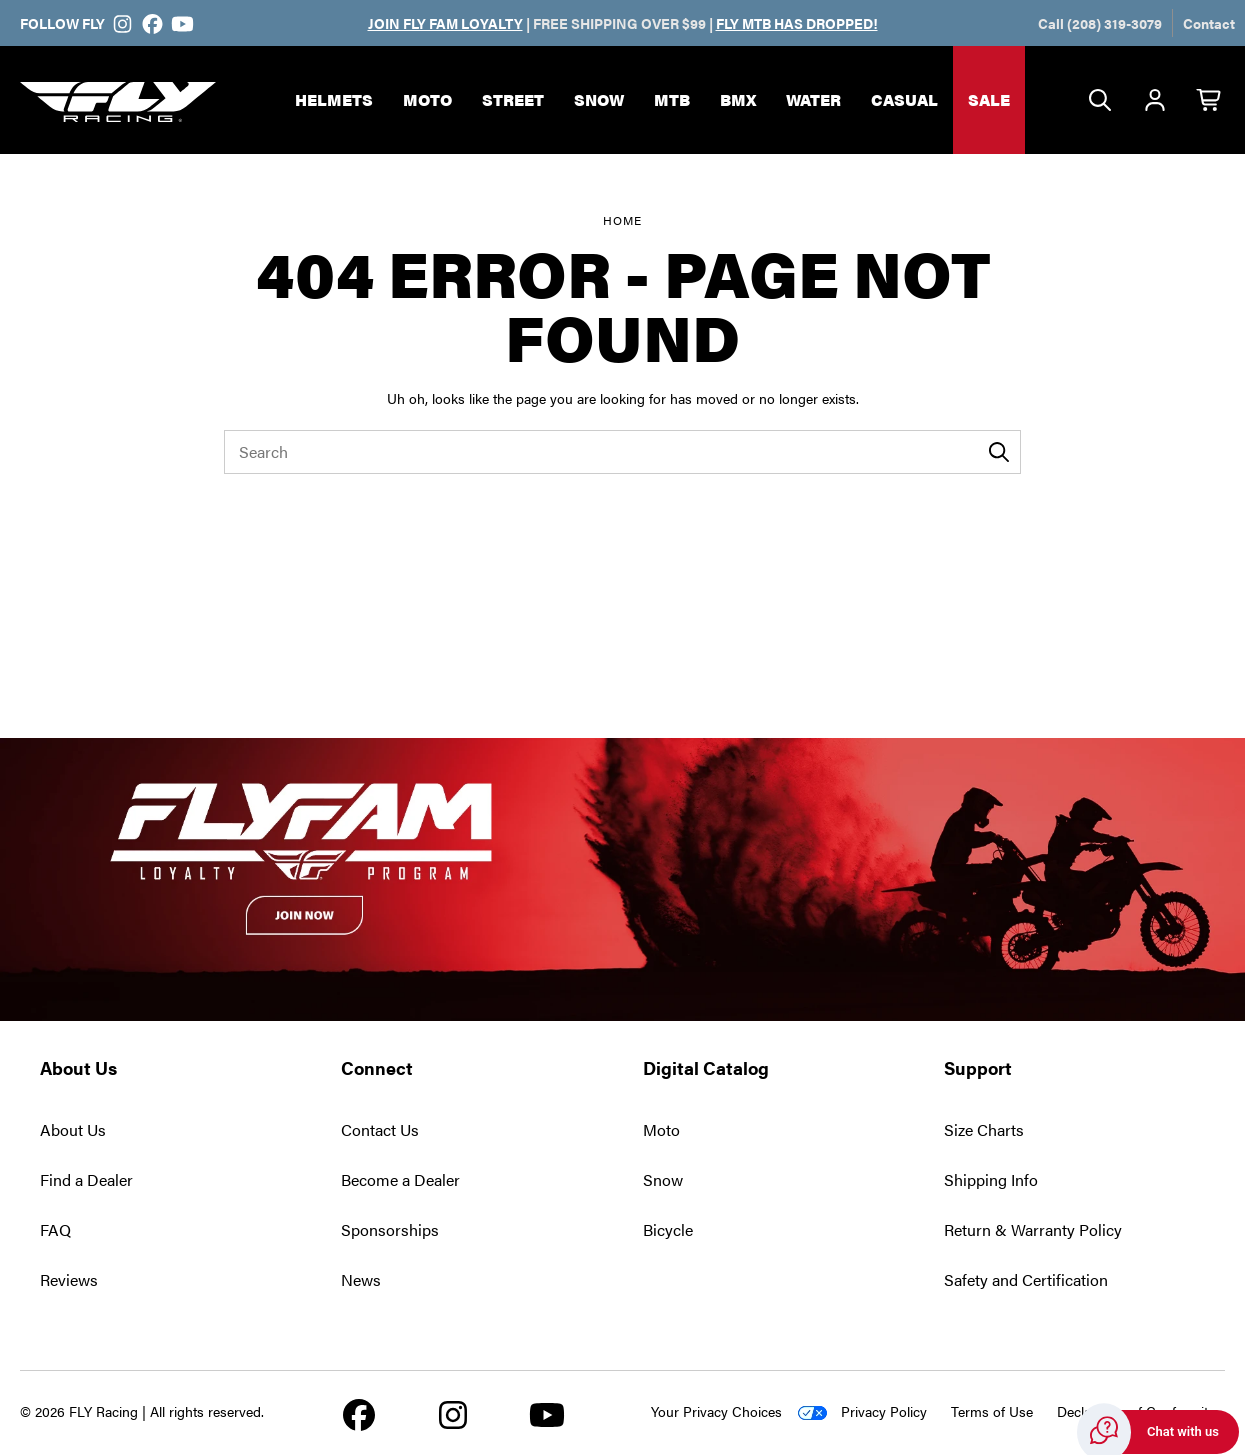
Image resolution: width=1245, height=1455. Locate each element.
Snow (599, 99)
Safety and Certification (1026, 1279)
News (361, 1279)
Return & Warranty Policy (1033, 1229)
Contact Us (380, 1129)
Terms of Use (992, 1411)
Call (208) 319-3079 (1100, 23)
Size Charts (984, 1129)
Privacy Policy (884, 1411)
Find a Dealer (86, 1179)
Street (513, 99)
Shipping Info (991, 1179)
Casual (904, 99)
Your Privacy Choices (716, 1411)
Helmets (334, 99)
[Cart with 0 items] (1210, 101)
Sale (989, 99)
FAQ (55, 1229)
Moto (427, 99)
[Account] (1155, 101)
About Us (73, 1129)
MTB (672, 99)
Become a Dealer (400, 1179)
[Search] (1100, 101)
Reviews (69, 1279)
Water (813, 99)
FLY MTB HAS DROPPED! (797, 23)
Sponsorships (390, 1229)
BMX (738, 99)
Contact (1209, 23)
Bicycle (668, 1229)
